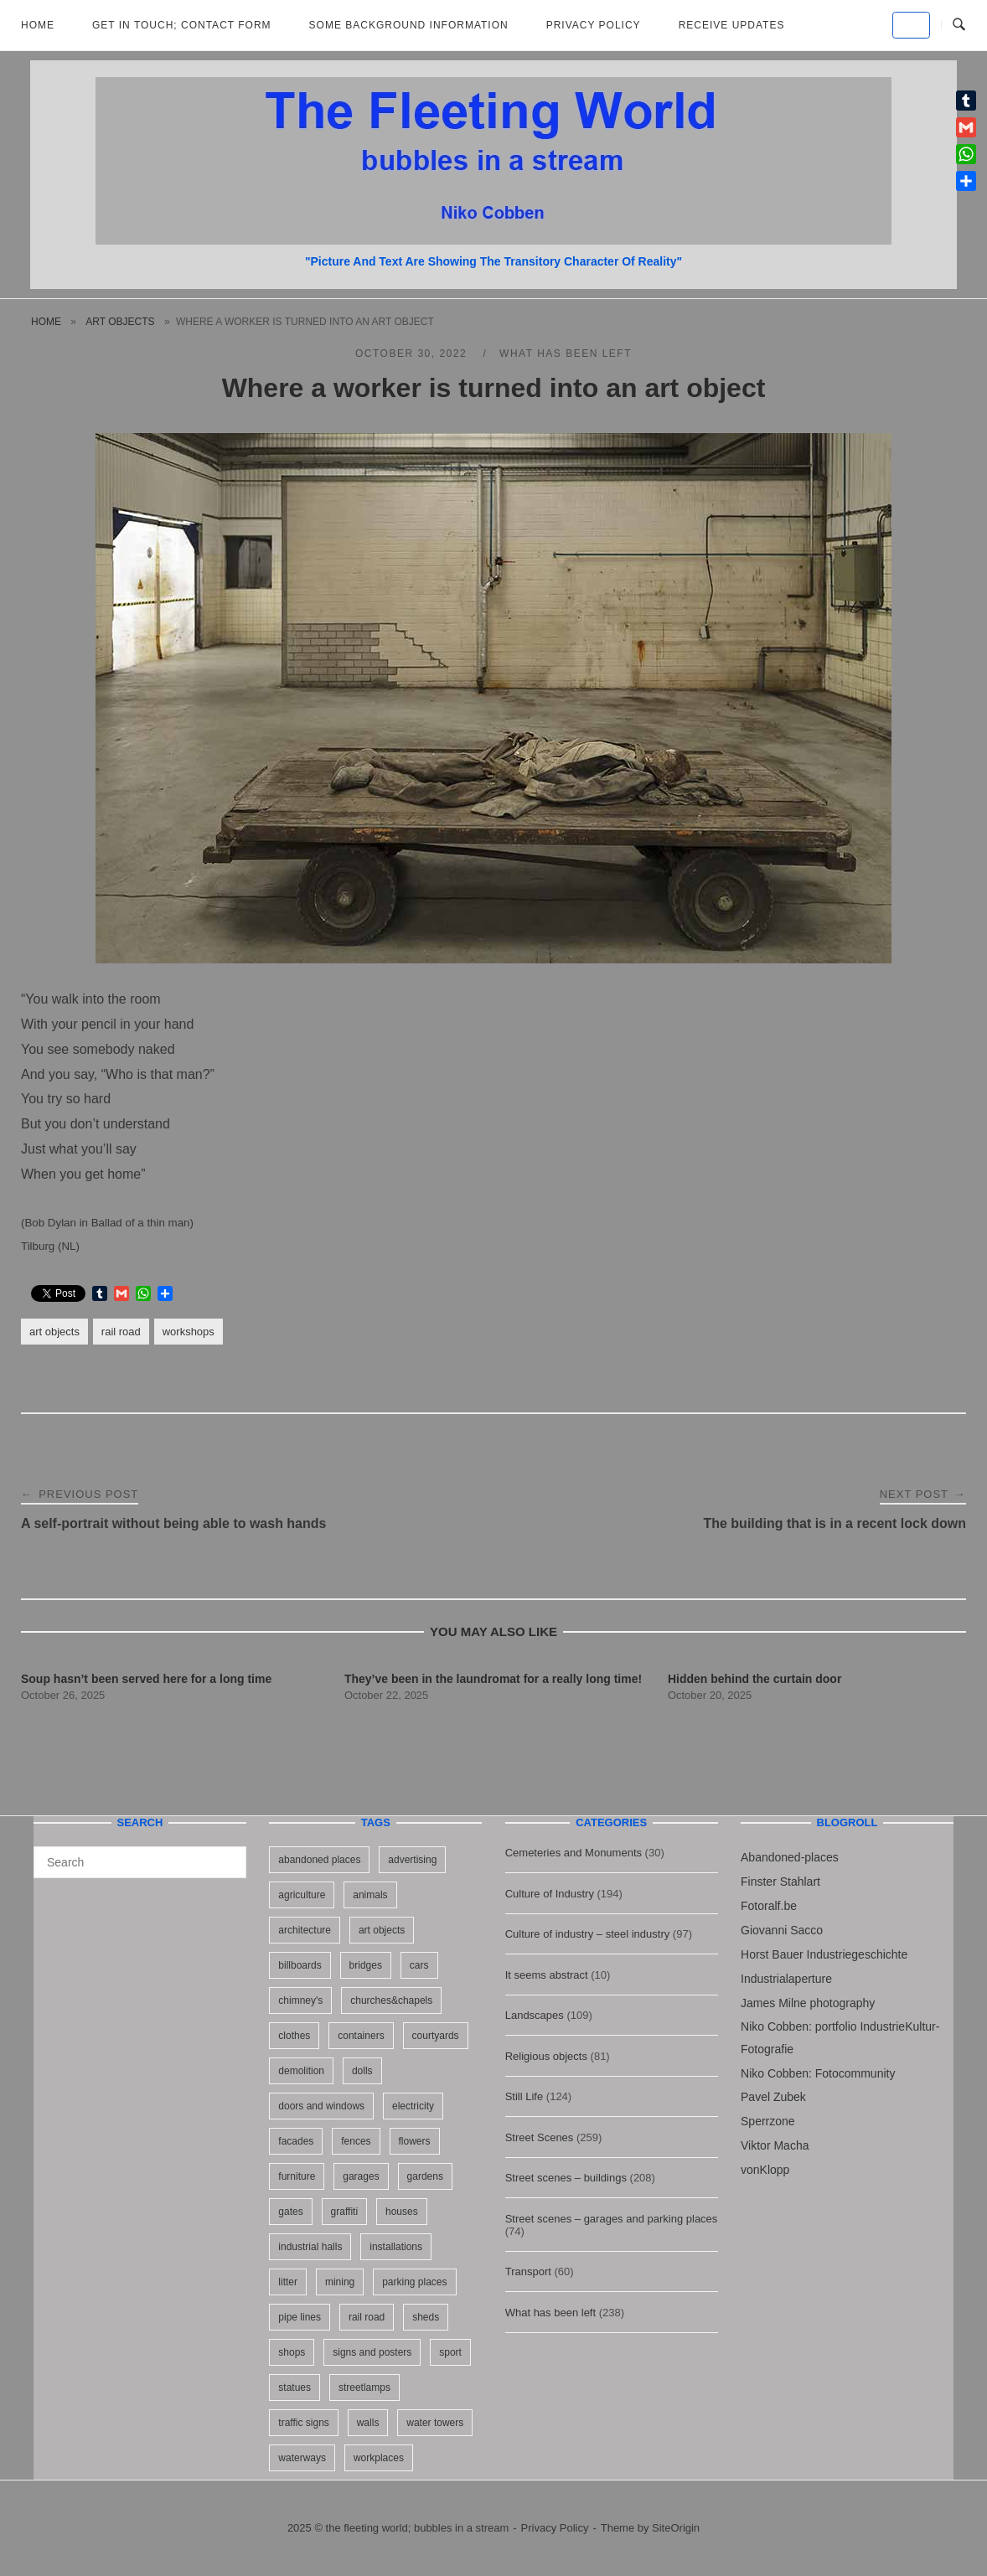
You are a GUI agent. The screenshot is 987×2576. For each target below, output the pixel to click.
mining (339, 2282)
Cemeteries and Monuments (573, 1852)
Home (37, 25)
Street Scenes (539, 2137)
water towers (434, 2423)
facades (295, 2141)
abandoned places (319, 1860)
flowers (415, 2141)
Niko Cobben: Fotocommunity (818, 2073)
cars (419, 1965)
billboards (299, 1965)
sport (450, 2352)
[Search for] (140, 1862)
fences (355, 2141)
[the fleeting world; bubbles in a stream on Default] (911, 25)
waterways (302, 2458)
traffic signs (303, 2423)
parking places (414, 2282)
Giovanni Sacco (782, 1930)
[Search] (227, 1855)
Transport (528, 2271)
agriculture (301, 1895)
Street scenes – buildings (566, 2177)
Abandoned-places (790, 1857)
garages (361, 2176)
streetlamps (364, 2387)
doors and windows (321, 2106)
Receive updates (732, 25)
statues (294, 2387)
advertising (412, 1860)
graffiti (344, 2211)
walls (368, 2423)
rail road (121, 1331)
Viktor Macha (775, 2145)
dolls (362, 2071)
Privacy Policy (593, 25)
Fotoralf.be (769, 1906)
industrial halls (310, 2247)
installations (395, 2247)
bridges (365, 1965)
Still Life (524, 2096)
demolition (301, 2071)
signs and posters (372, 2352)
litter (287, 2282)
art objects (119, 322)
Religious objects (546, 2056)
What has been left (565, 353)
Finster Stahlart (780, 1881)
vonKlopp (765, 2169)
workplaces (379, 2458)
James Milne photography (808, 2003)
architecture (304, 1930)
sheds (425, 2317)
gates (290, 2211)
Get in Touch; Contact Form (181, 25)
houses (401, 2211)
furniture (296, 2176)
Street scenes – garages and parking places (611, 2218)
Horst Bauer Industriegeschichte (824, 1954)
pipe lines (299, 2317)
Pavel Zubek (773, 2097)
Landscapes (534, 2015)
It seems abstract (546, 1975)
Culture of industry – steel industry (587, 1934)
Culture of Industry (549, 1893)
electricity (413, 2106)
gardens (425, 2176)
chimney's (300, 2000)
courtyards (435, 2036)
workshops (188, 1331)
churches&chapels (391, 2000)
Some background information (409, 25)
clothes (294, 2036)
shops (291, 2352)
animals (370, 1895)
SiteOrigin (676, 2528)
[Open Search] (959, 25)
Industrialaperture (786, 1978)
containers (361, 2036)
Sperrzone (768, 2121)
